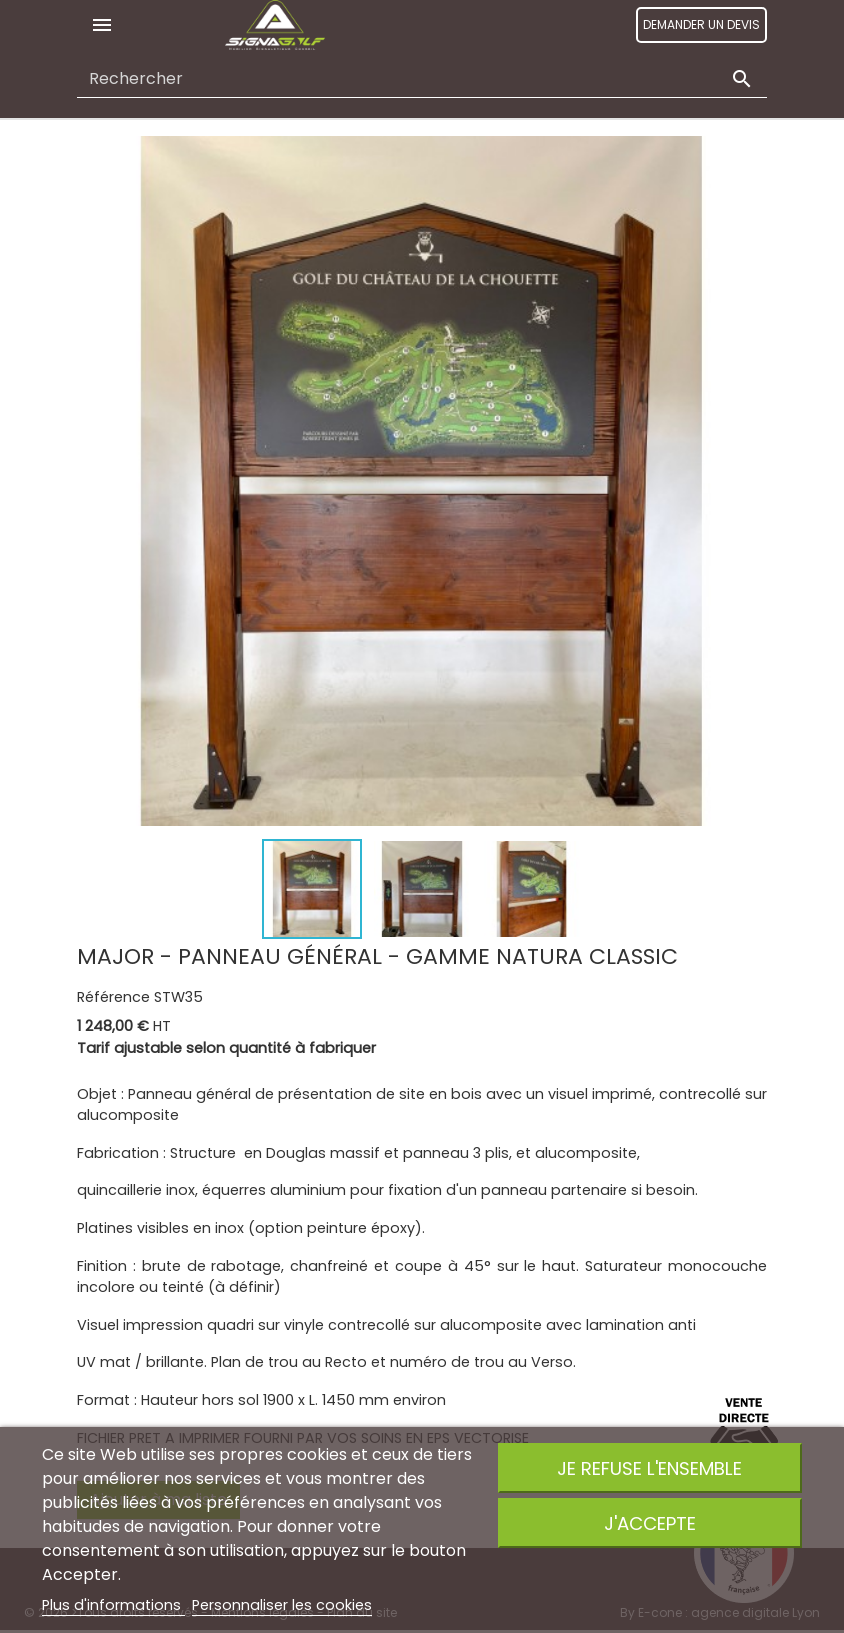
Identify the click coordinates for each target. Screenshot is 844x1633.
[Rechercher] (422, 79)
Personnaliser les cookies (282, 1605)
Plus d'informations (113, 1605)
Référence (113, 997)
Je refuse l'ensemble (649, 1468)
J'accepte (650, 1523)
